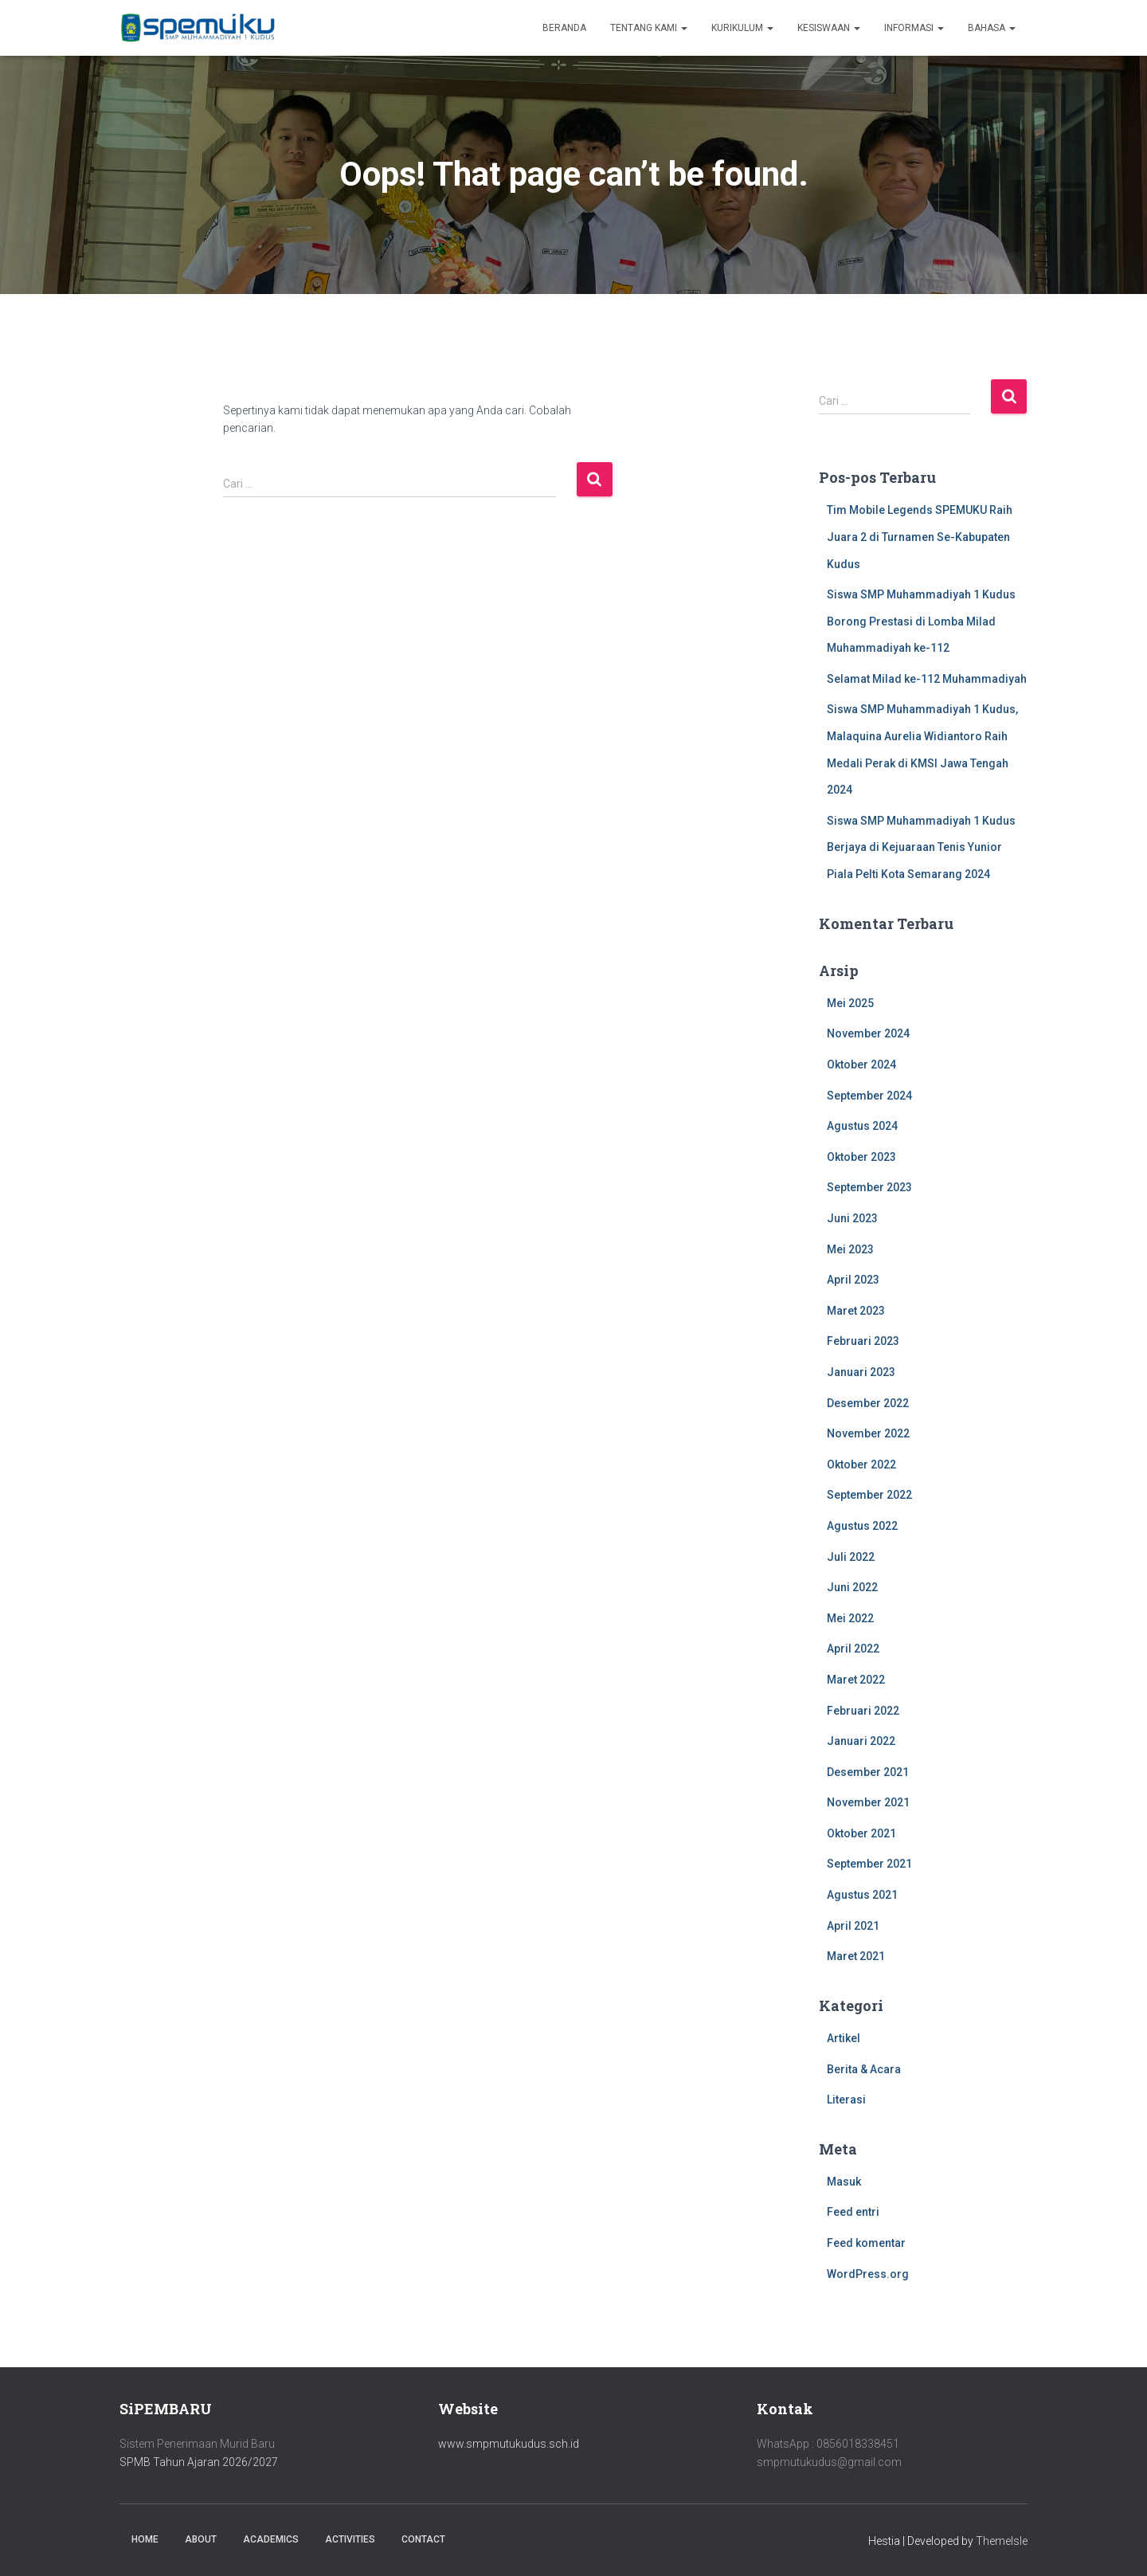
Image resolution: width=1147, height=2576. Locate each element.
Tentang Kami (648, 27)
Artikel (843, 2038)
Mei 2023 (850, 1249)
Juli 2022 (851, 1557)
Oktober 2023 (861, 1157)
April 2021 (853, 1925)
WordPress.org (868, 2274)
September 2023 (869, 1187)
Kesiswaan (828, 27)
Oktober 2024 (861, 1064)
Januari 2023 (861, 1372)
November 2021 (868, 1802)
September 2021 (869, 1863)
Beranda (564, 27)
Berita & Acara (864, 2069)
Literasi (846, 2099)
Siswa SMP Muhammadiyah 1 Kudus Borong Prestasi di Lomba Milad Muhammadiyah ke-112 (921, 621)
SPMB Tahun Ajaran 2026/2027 (198, 2462)
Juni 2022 (852, 1587)
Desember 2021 (868, 1772)
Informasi (914, 27)
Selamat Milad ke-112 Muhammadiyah (927, 678)
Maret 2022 (856, 1679)
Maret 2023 (856, 1310)
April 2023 (853, 1279)
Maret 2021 (856, 1956)
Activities (350, 2539)
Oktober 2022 (861, 1464)
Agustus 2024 (862, 1125)
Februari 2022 (863, 1710)
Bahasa (992, 27)
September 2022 (869, 1494)
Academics (271, 2539)
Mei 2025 (850, 1003)
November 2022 (868, 1433)
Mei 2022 (850, 1618)
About (201, 2539)
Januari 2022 (861, 1741)
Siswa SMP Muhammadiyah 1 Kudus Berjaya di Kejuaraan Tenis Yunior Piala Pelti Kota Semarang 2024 (921, 847)
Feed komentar (866, 2243)
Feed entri (853, 2211)
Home (145, 2539)
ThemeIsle (1002, 2541)
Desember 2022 (868, 1403)
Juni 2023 (852, 1218)
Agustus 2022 (862, 1525)
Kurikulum (742, 27)
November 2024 (868, 1033)
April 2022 (853, 1648)
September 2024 (869, 1095)
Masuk (844, 2181)
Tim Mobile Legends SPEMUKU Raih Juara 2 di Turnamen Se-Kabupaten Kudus (919, 537)
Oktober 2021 (861, 1833)
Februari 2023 (863, 1341)
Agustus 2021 (862, 1894)
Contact (423, 2539)
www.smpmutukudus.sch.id (508, 2443)
